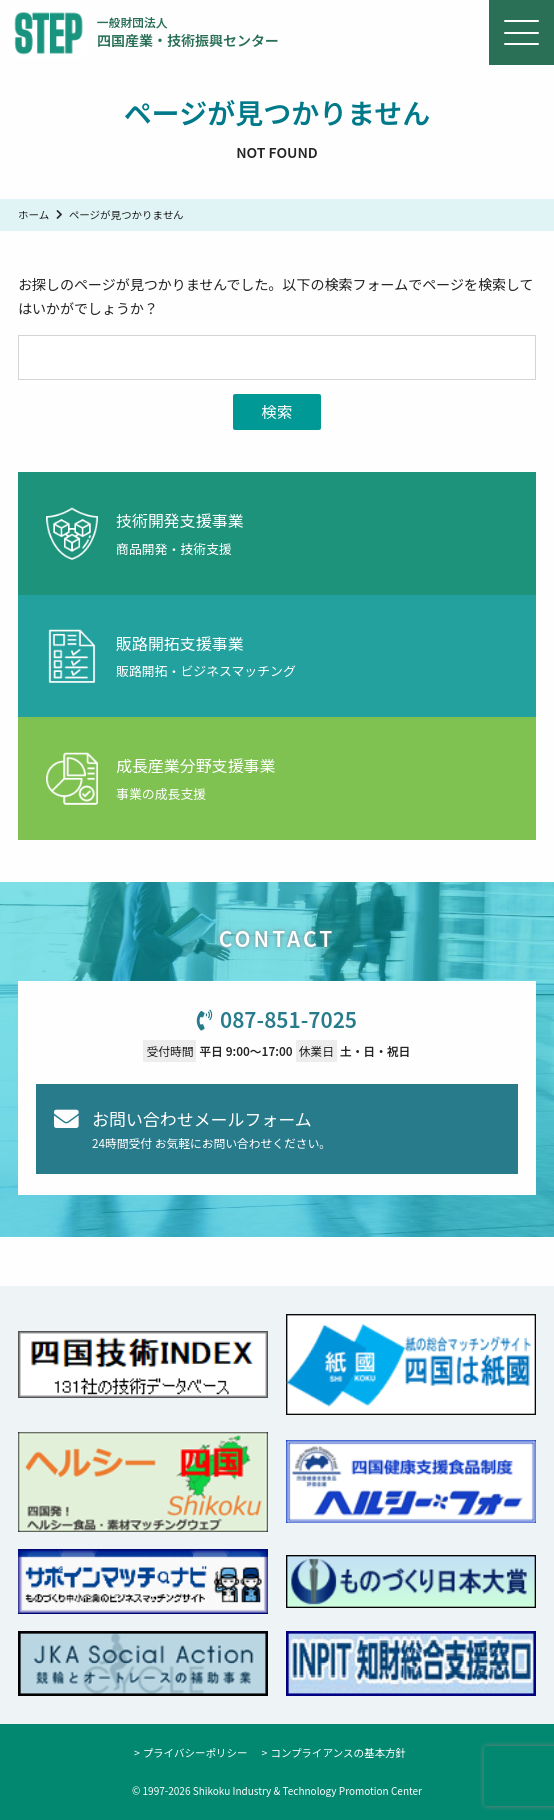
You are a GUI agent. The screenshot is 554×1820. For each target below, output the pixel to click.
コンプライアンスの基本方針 (338, 1752)
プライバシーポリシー (195, 1752)
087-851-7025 (288, 1019)
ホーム (33, 214)
